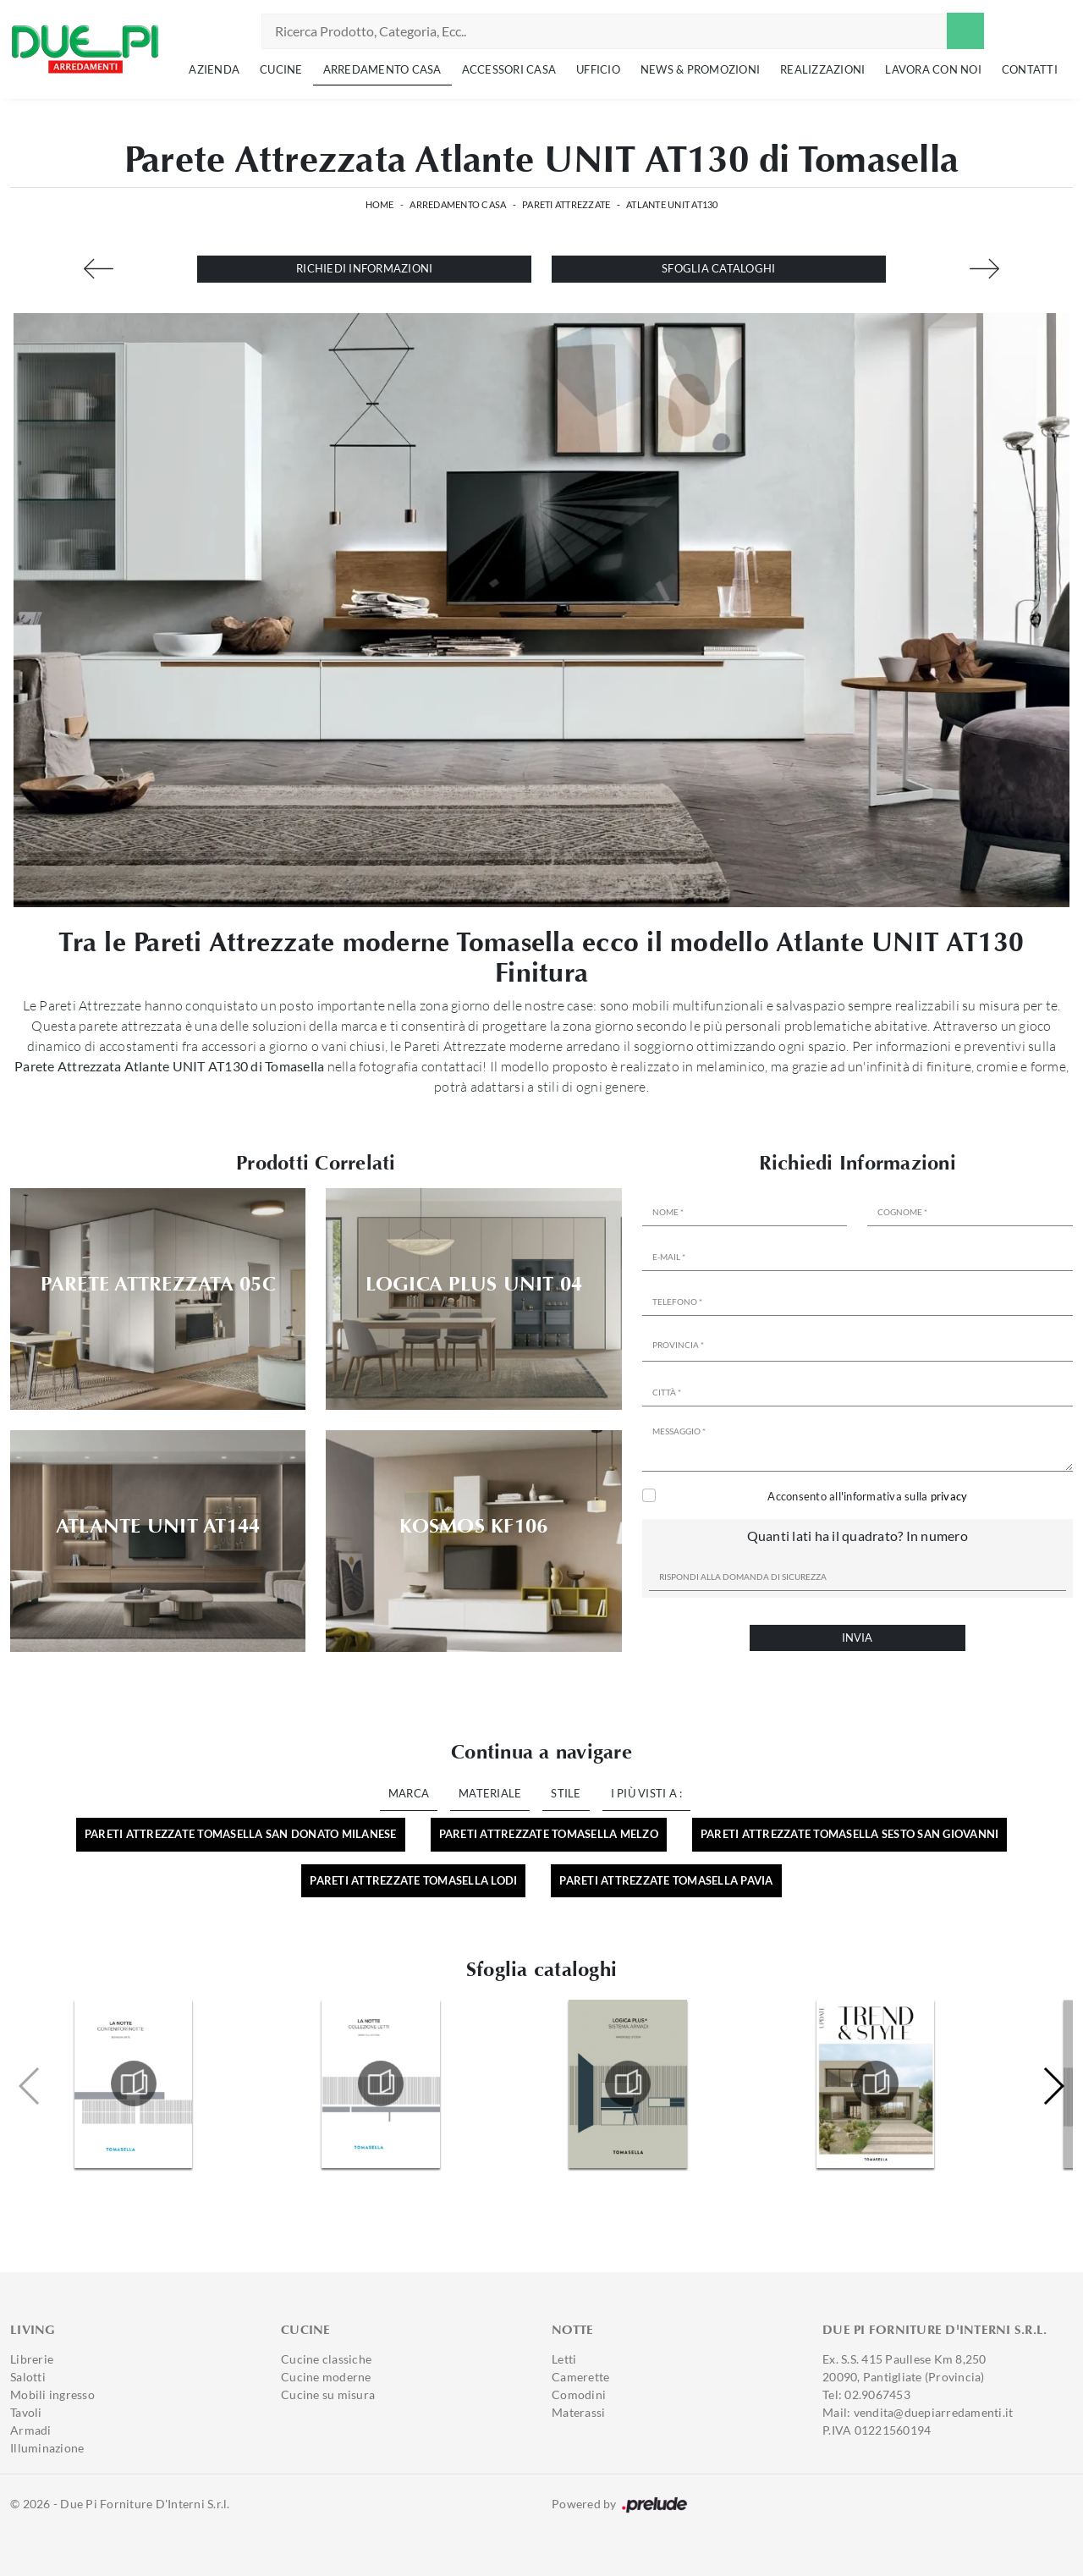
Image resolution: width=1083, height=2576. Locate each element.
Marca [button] (408, 1793)
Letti (564, 2359)
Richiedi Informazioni (364, 268)
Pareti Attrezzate (566, 204)
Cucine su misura (328, 2394)
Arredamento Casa (382, 69)
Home (380, 204)
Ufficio (598, 69)
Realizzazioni (822, 69)
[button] (1053, 2086)
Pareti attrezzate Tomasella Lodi (413, 1880)
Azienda (214, 69)
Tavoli (26, 2412)
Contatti (1030, 69)
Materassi (578, 2412)
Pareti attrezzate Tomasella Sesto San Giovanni (850, 1834)
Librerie (31, 2359)
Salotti (28, 2377)
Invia (857, 1637)
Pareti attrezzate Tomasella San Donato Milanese (241, 1834)
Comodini (579, 2394)
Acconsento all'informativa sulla (867, 1496)
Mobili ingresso (52, 2394)
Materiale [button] (490, 1793)
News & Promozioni (700, 69)
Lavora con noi (933, 69)
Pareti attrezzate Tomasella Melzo (548, 1834)
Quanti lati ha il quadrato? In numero (857, 1535)
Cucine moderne (326, 2377)
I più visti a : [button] (647, 1793)
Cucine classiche (326, 2359)
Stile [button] (565, 1793)
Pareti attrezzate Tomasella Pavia (665, 1880)
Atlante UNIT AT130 (672, 204)
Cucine (281, 69)
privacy (949, 1496)
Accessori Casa (509, 69)
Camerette (580, 2377)
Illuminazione (47, 2448)
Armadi (31, 2430)
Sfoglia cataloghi (718, 268)
